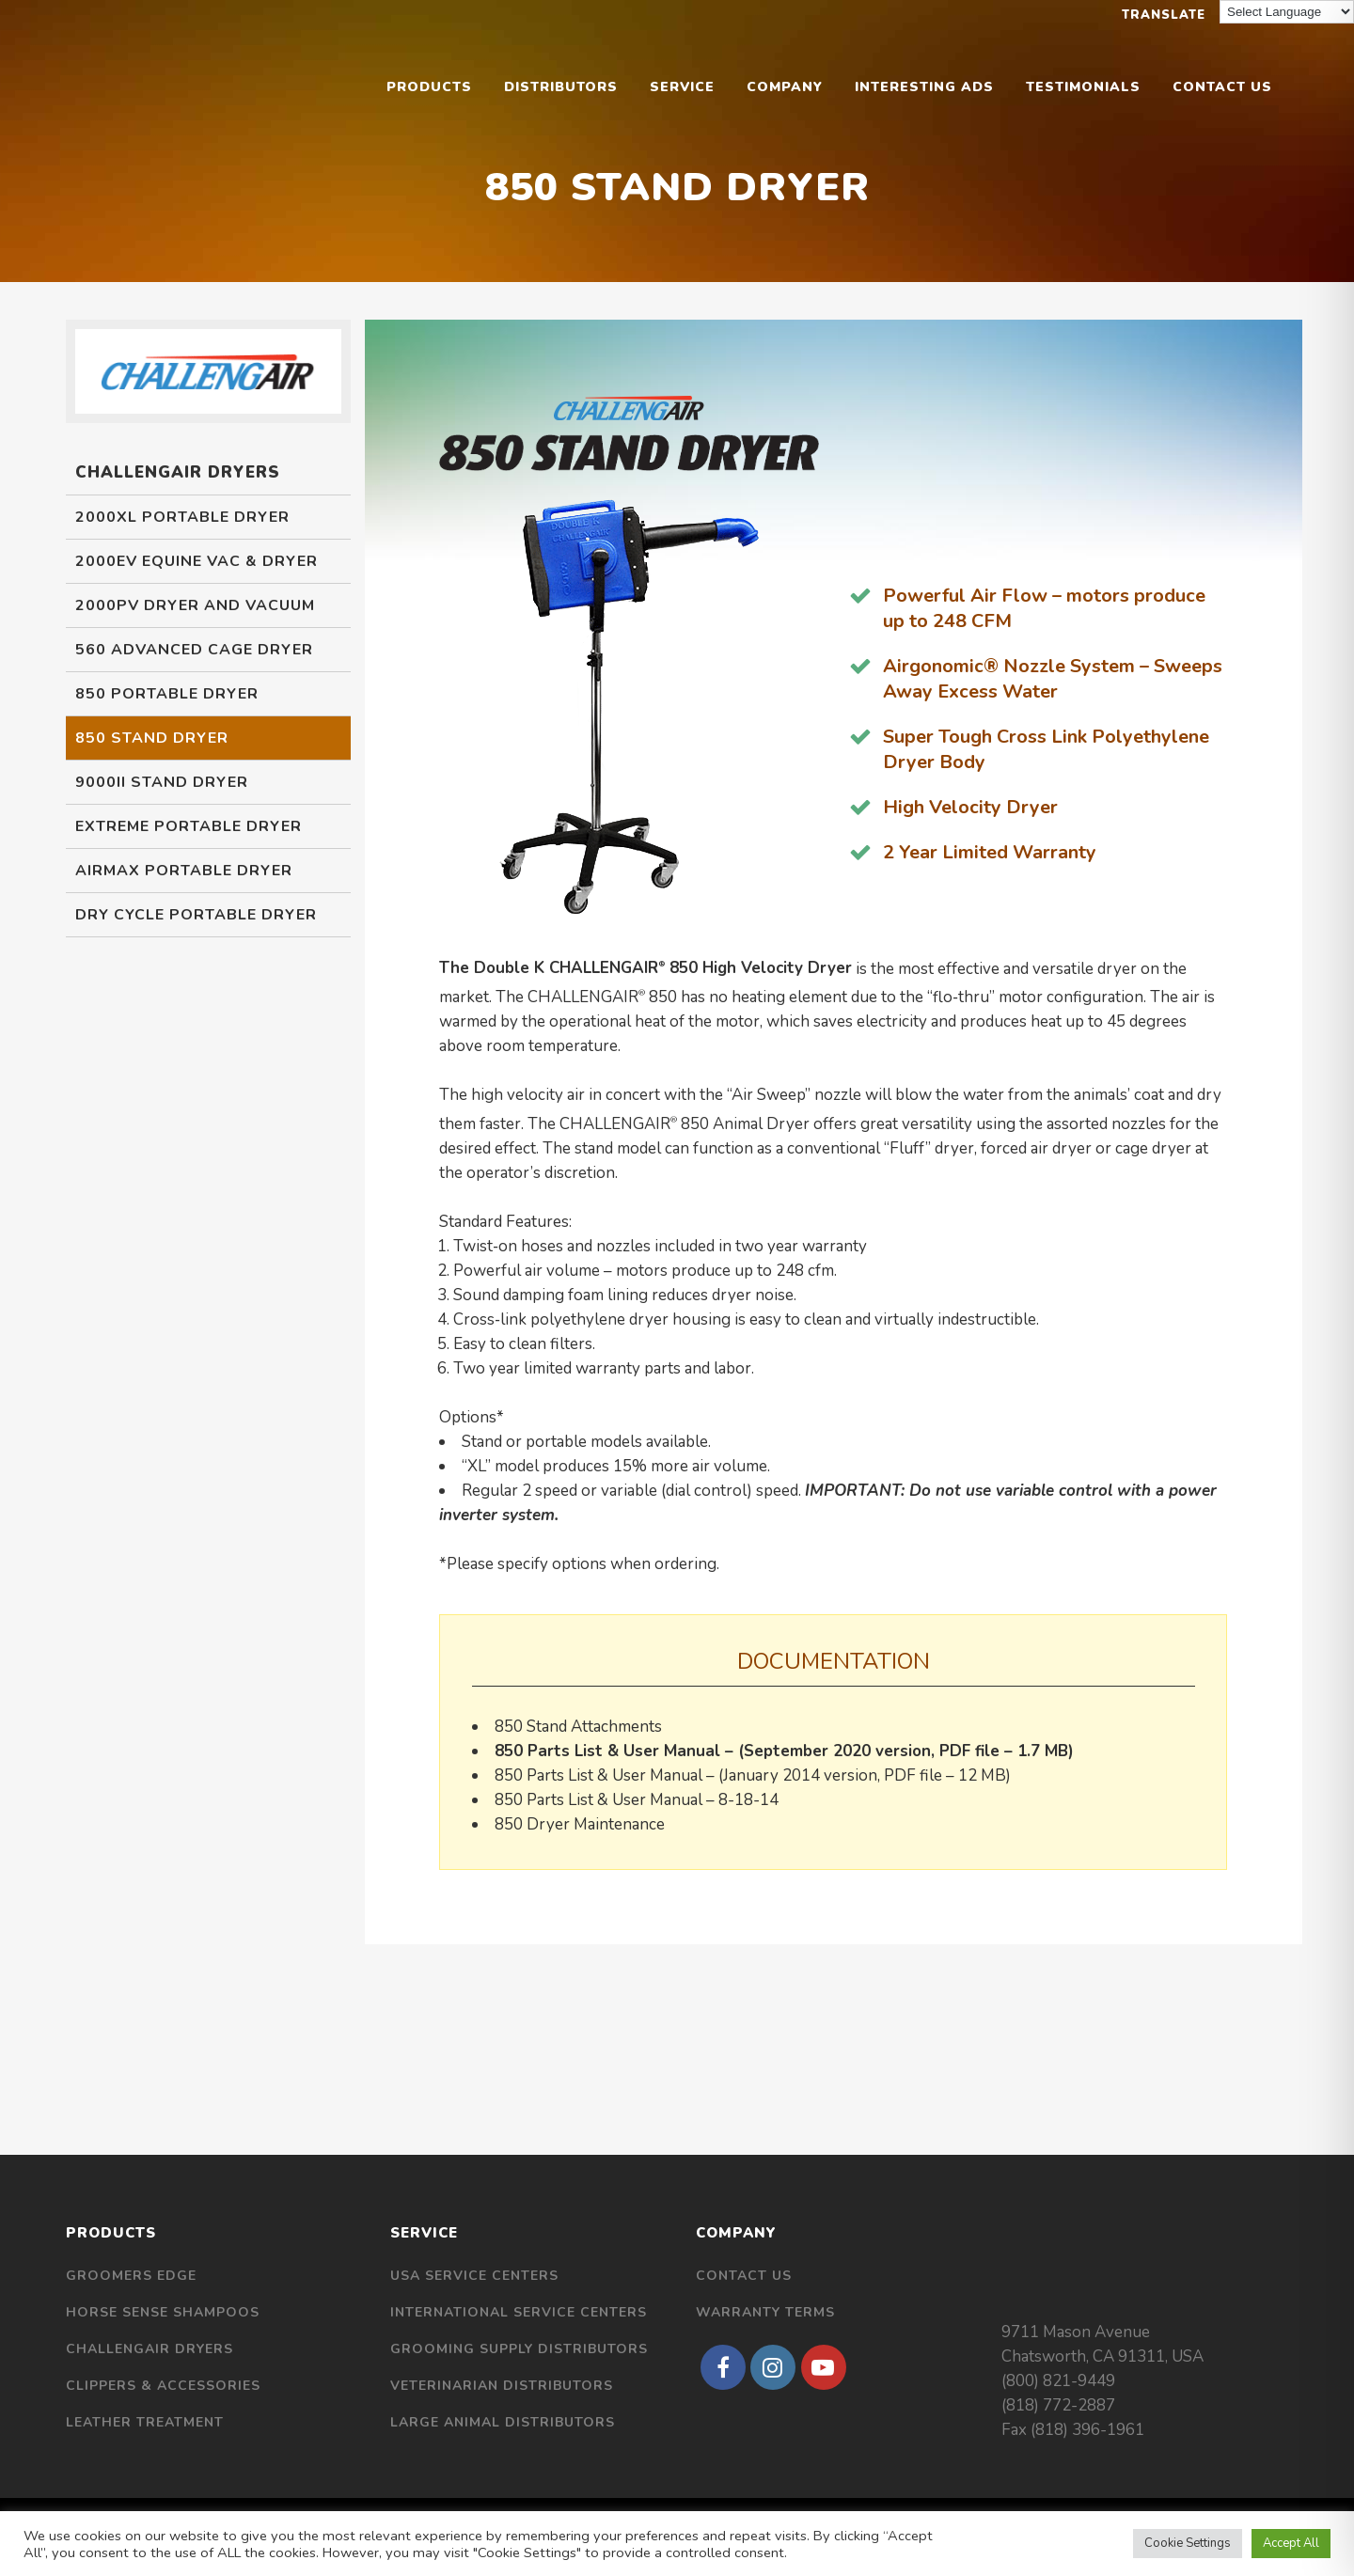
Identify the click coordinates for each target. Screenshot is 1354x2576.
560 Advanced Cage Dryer (194, 649)
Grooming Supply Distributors (519, 2349)
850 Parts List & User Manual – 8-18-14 (637, 1800)
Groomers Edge (131, 2276)
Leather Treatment (145, 2422)
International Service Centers (518, 2312)
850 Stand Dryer (151, 738)
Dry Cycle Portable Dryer (196, 914)
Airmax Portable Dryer (183, 870)
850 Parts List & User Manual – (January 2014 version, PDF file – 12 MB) (753, 1775)
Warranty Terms (765, 2312)
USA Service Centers (474, 2276)
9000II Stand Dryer (161, 782)
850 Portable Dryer (167, 693)
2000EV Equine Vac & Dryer (196, 561)
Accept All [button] (1291, 2543)
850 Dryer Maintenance (580, 1824)
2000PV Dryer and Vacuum (195, 605)
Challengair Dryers (149, 2349)
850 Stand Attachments (578, 1726)
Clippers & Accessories (163, 2386)
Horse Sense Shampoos (163, 2312)
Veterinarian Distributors (501, 2386)
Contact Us (744, 2276)
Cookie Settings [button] (1187, 2543)
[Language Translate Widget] (1287, 12)
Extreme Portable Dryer (188, 826)
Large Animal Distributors (502, 2422)
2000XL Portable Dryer (182, 517)
